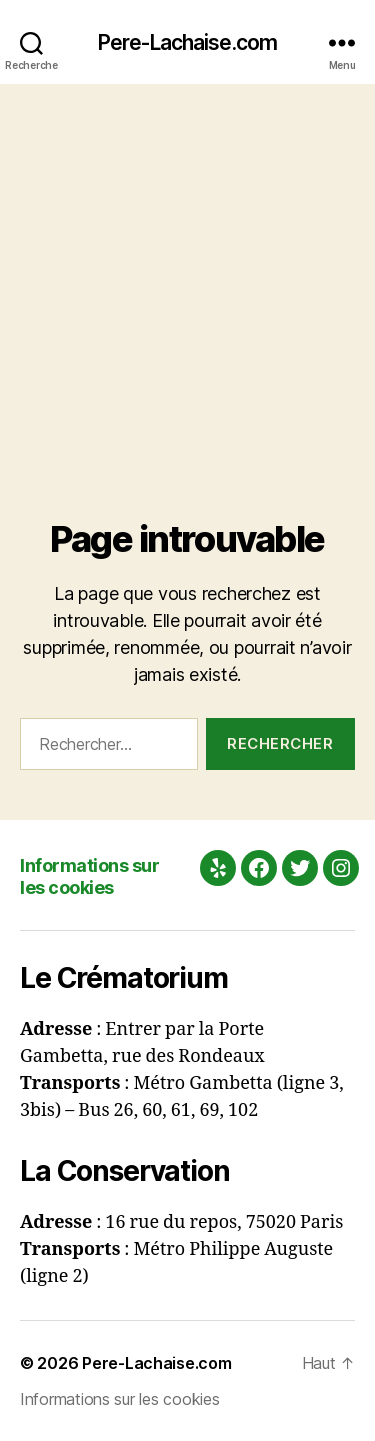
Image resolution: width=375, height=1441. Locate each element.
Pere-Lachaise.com (187, 42)
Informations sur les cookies (89, 877)
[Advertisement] (187, 281)
